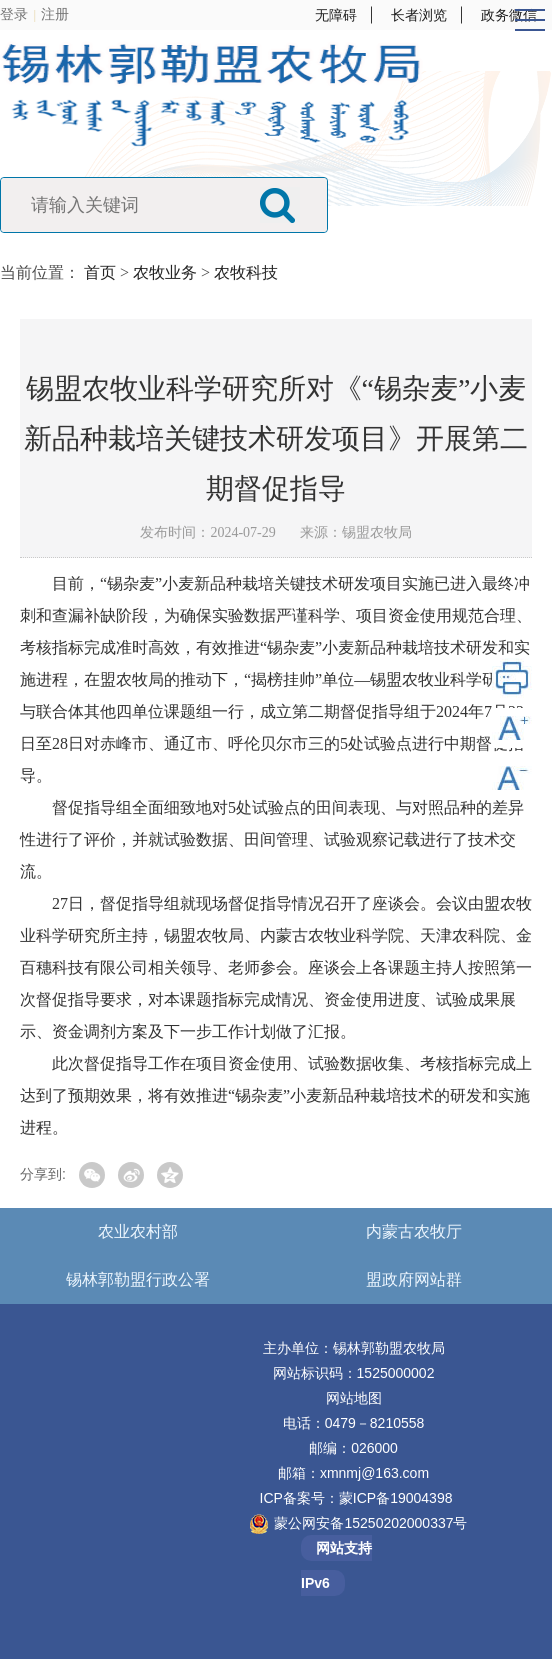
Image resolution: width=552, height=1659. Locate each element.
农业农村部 (138, 1231)
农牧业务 (165, 272)
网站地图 (354, 1398)
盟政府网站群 (414, 1279)
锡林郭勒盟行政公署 (138, 1279)
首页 (100, 272)
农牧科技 (246, 272)
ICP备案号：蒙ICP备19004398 (356, 1498)
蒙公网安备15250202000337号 (370, 1523)
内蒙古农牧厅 (414, 1231)
